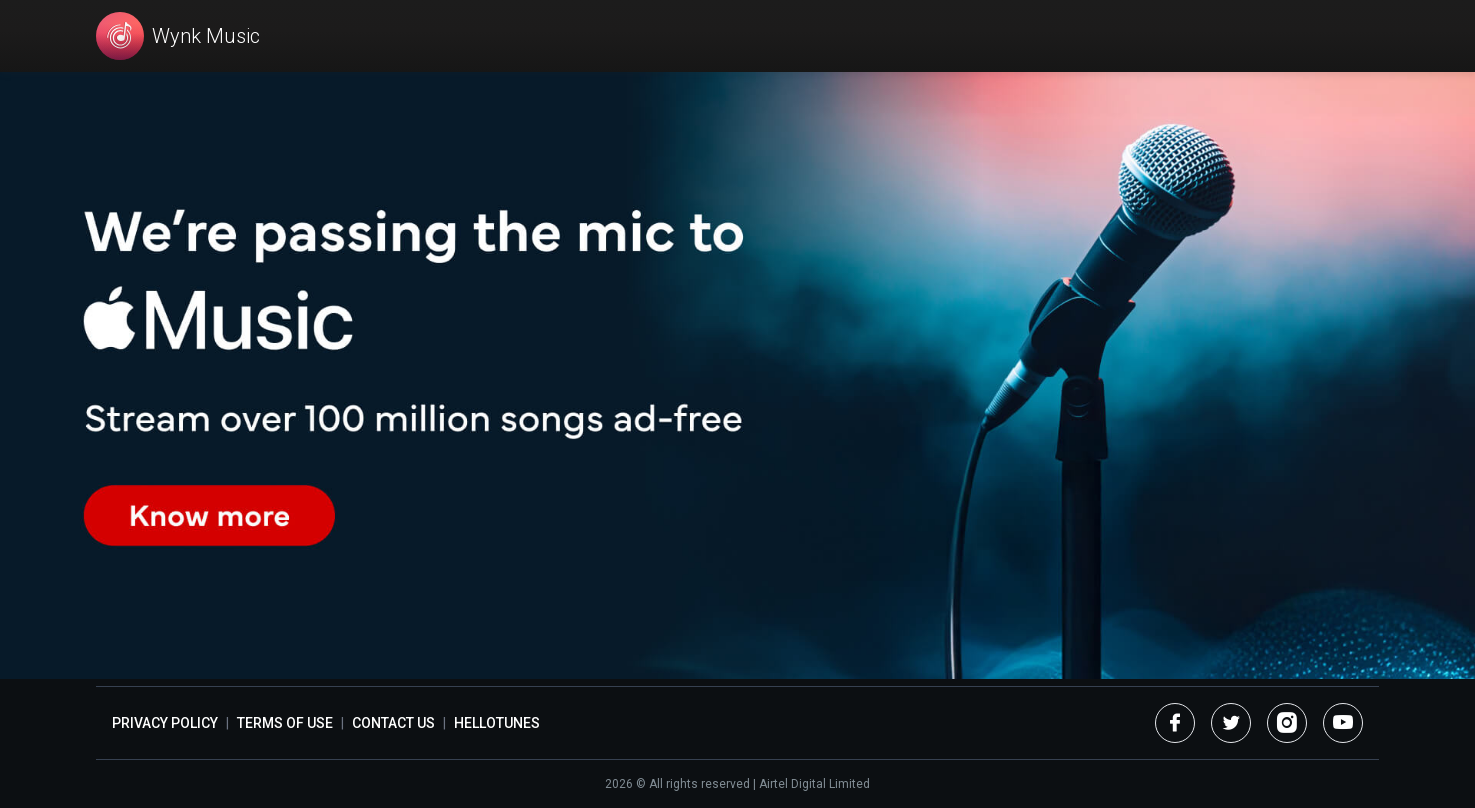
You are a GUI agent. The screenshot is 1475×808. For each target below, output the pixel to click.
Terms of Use (285, 723)
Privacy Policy (165, 723)
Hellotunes (497, 723)
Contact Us (393, 723)
